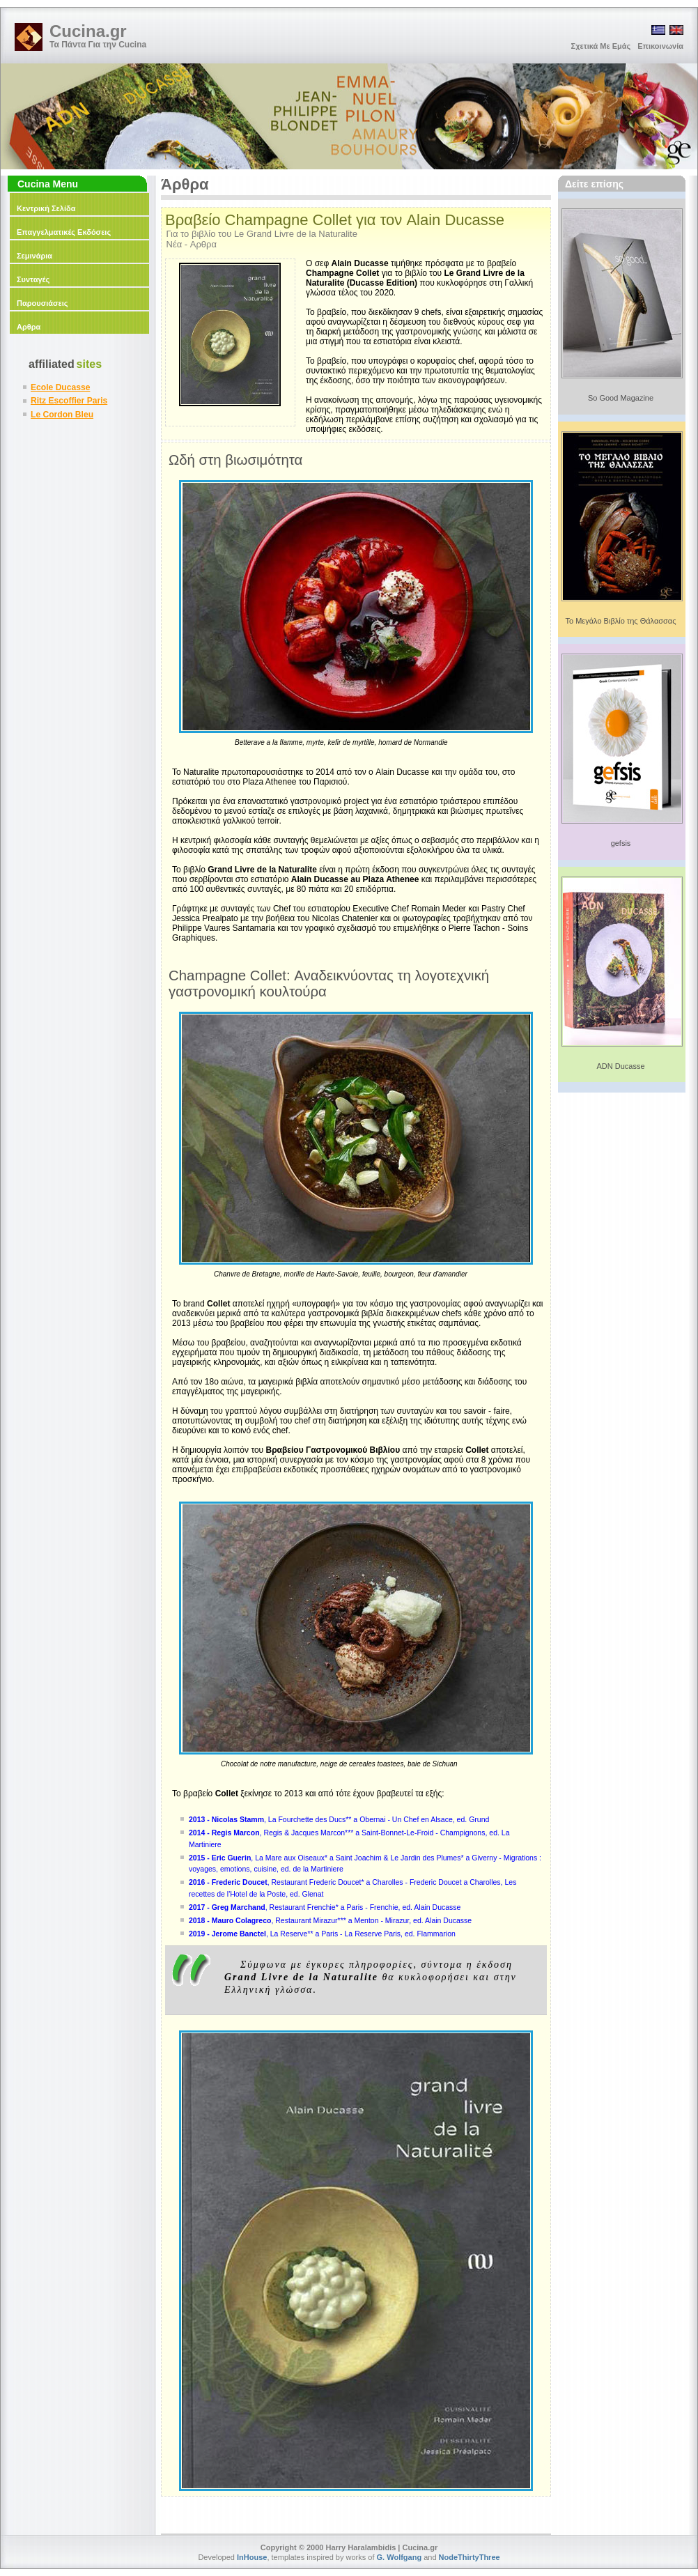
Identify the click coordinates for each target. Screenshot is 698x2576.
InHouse (252, 2557)
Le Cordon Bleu (62, 414)
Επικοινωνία (660, 46)
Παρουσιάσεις (42, 303)
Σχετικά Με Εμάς (601, 46)
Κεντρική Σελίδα (46, 208)
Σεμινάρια (34, 256)
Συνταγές (33, 279)
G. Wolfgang (399, 2557)
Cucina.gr (88, 31)
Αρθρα (28, 327)
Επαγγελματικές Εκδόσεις (64, 232)
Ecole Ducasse (60, 387)
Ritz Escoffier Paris (69, 401)
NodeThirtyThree (469, 2557)
